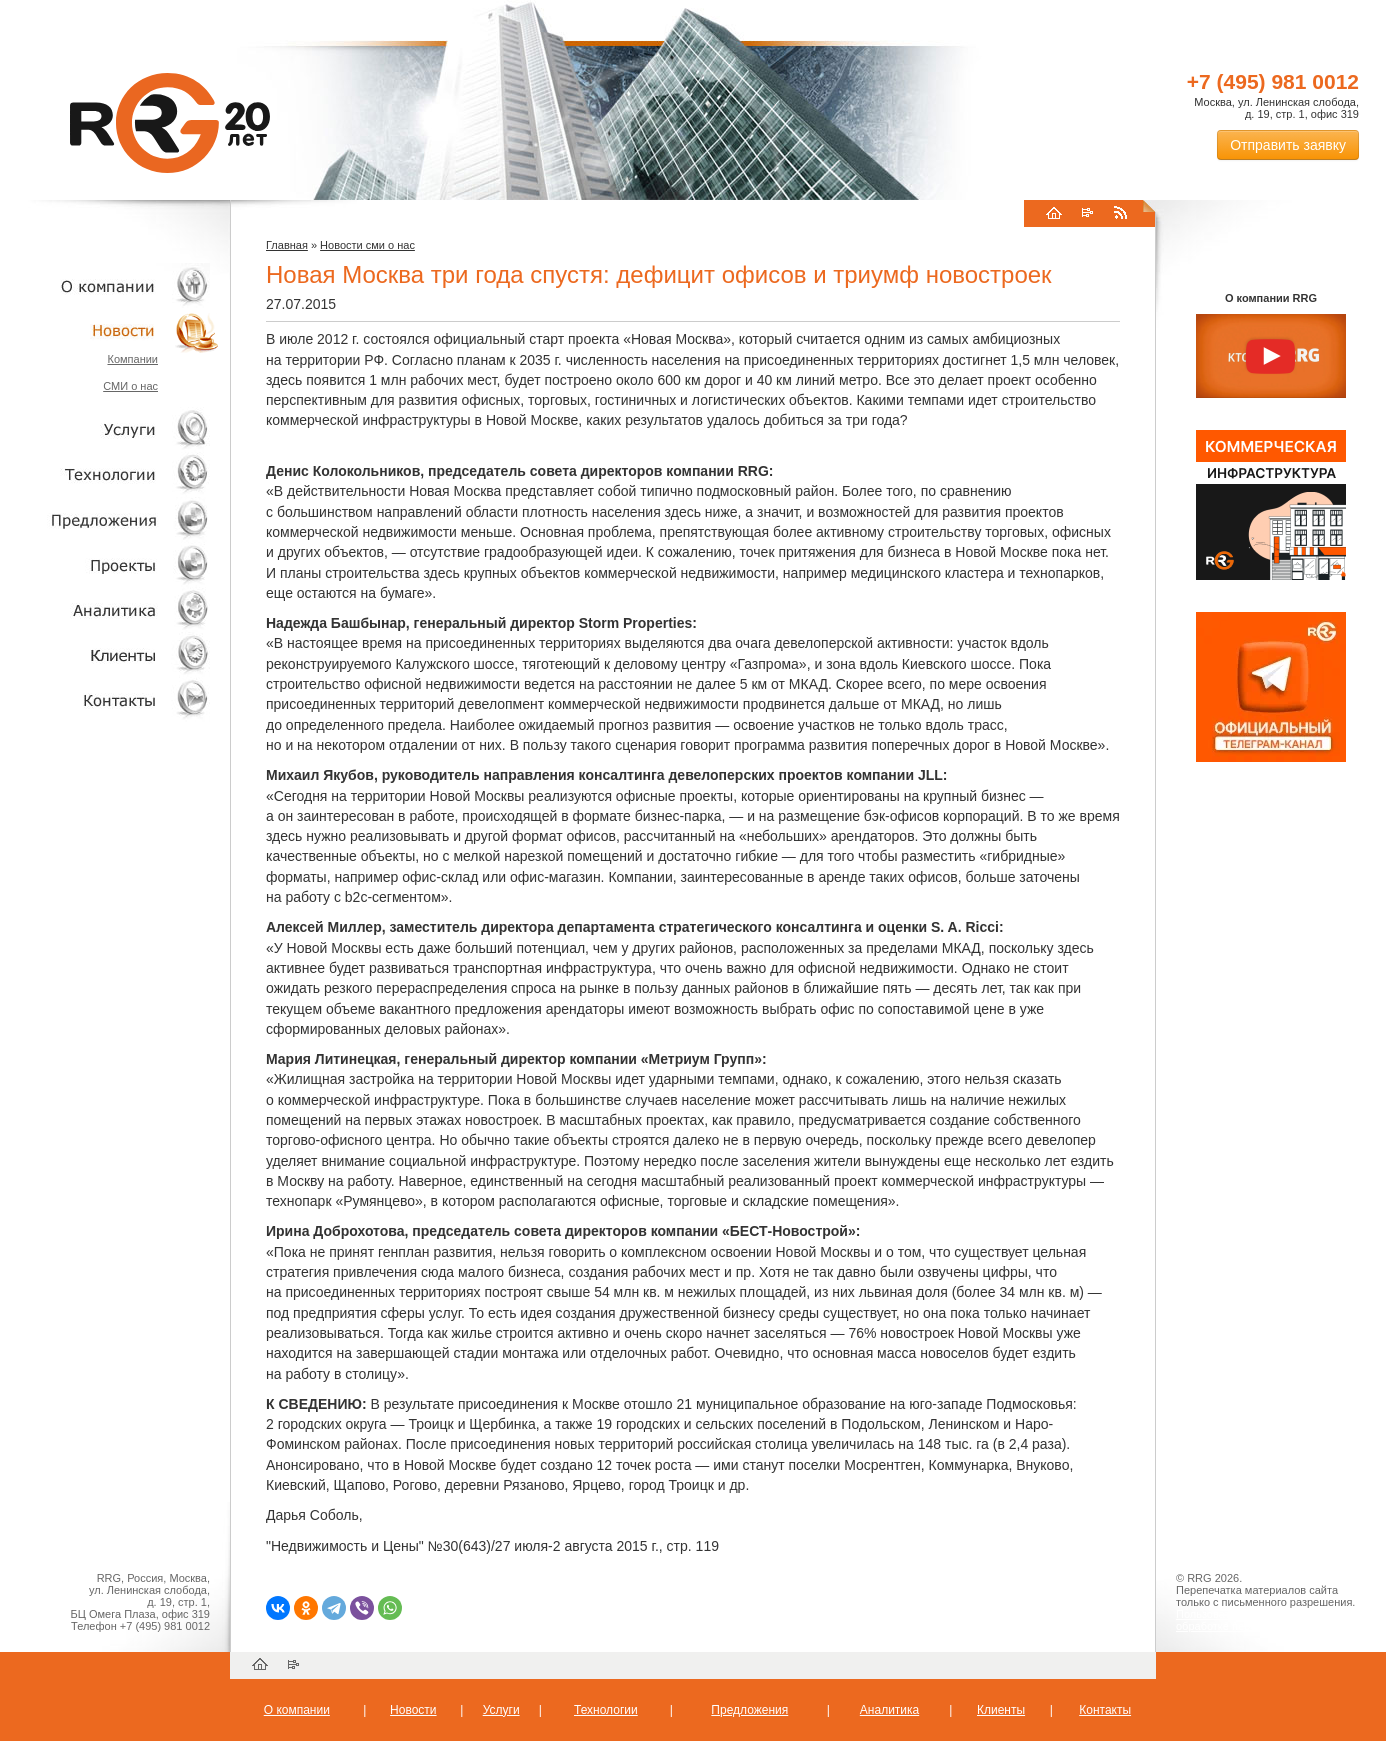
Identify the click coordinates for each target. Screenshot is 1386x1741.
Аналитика (110, 609)
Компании (132, 359)
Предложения (749, 1710)
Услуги (110, 429)
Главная (287, 245)
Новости (115, 330)
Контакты (110, 699)
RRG (170, 123)
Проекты (110, 564)
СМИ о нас (130, 386)
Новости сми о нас (367, 245)
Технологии (110, 474)
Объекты (110, 519)
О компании (110, 285)
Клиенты (110, 654)
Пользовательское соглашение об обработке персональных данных (1263, 1620)
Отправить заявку (1288, 145)
